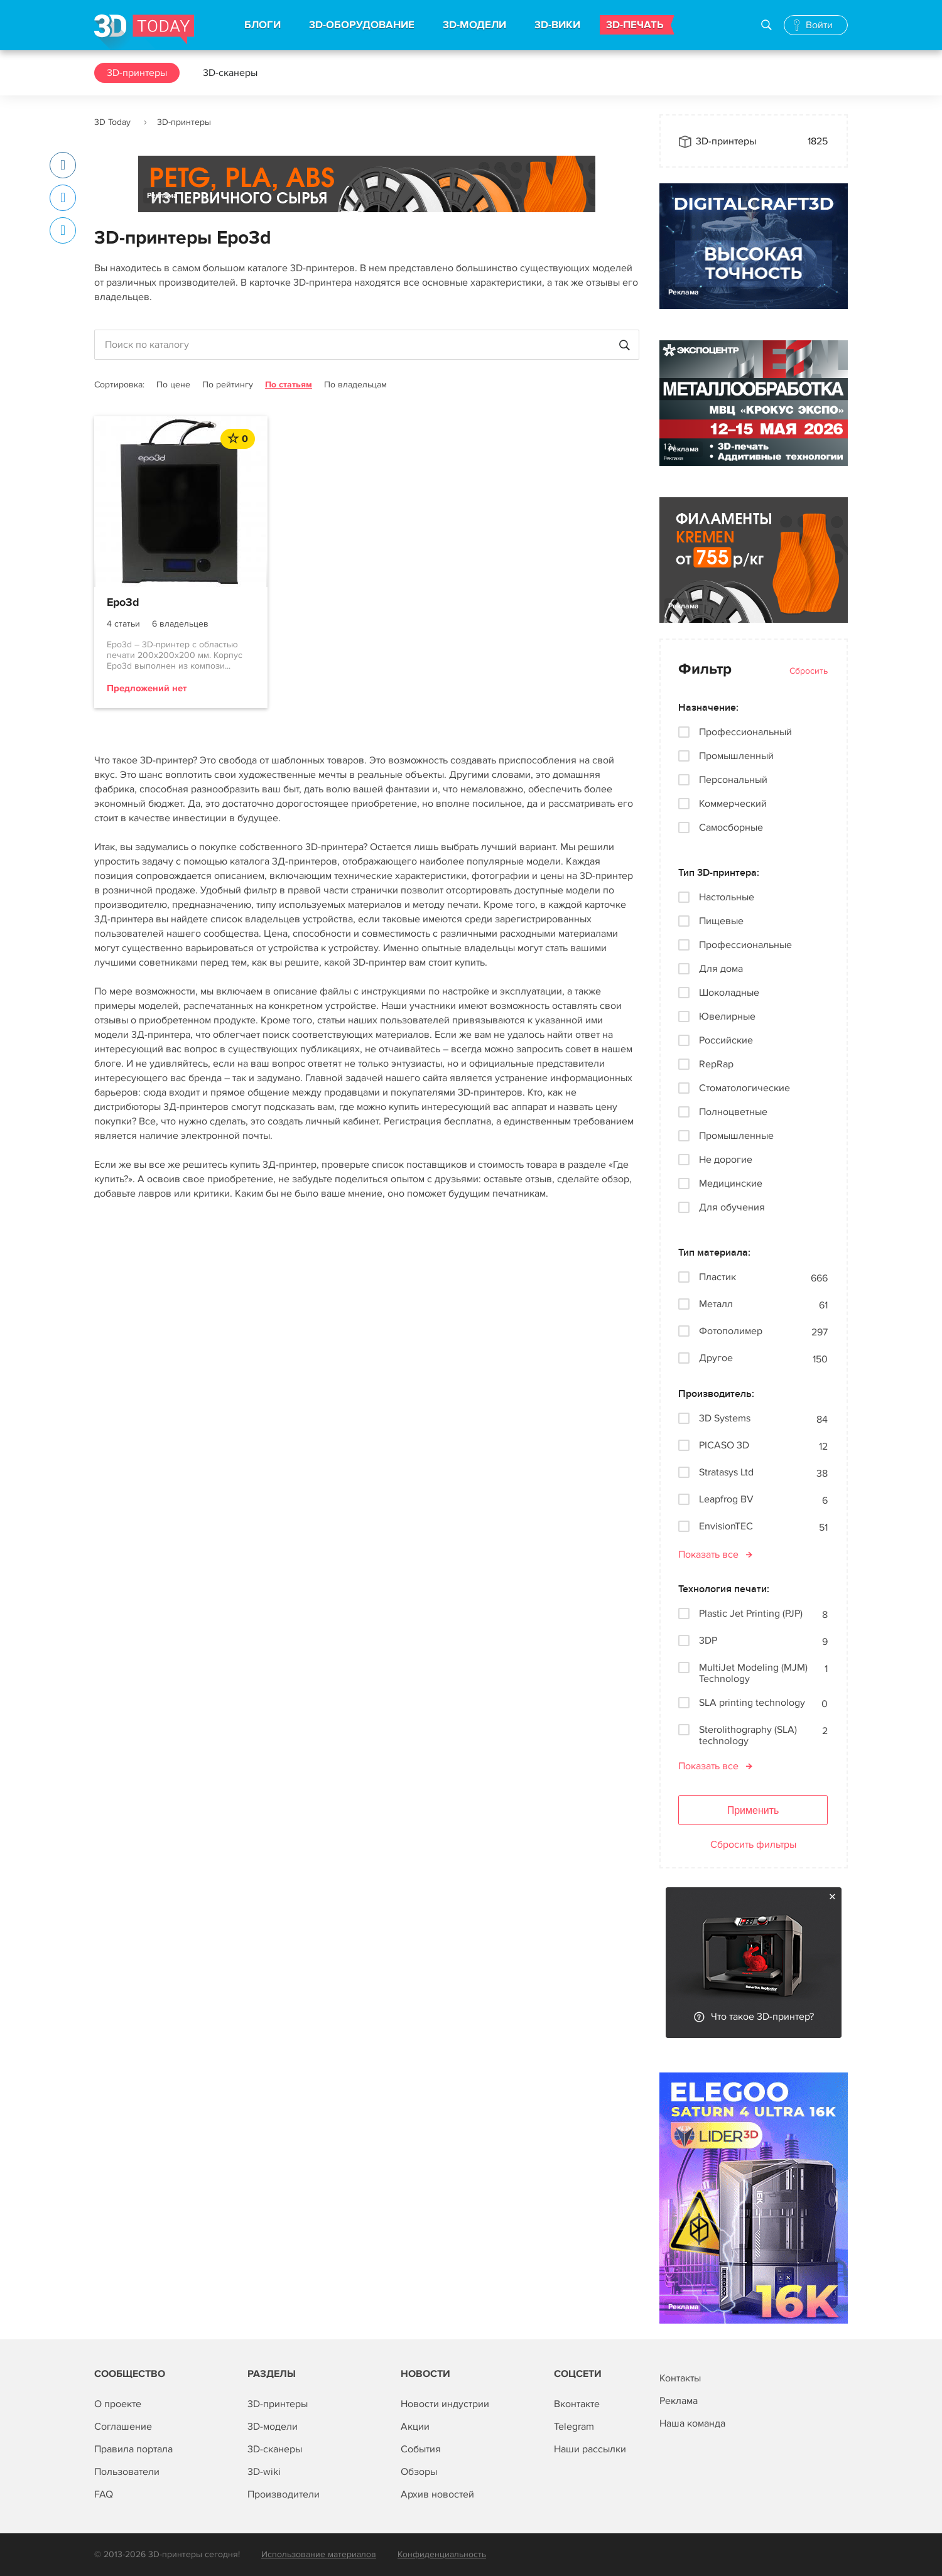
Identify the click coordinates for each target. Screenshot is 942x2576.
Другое (716, 1358)
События (421, 2449)
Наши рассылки (590, 2449)
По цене (173, 384)
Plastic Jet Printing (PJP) (751, 1614)
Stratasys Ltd (726, 1473)
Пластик (717, 1277)
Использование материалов (318, 2554)
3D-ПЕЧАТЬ (635, 25)
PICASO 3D (724, 1446)
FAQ (103, 2494)
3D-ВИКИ (557, 25)
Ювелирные (727, 1016)
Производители (283, 2494)
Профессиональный (745, 732)
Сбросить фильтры (753, 1844)
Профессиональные (745, 945)
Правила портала (133, 2449)
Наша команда (692, 2423)
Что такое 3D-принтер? (762, 2016)
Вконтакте (577, 2404)
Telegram (574, 2426)
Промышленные (736, 1135)
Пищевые (721, 921)
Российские (726, 1040)
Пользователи (127, 2472)
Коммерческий (733, 803)
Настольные (726, 897)
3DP (708, 1641)
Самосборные (731, 827)
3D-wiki (264, 2472)
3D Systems (724, 1419)
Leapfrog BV (726, 1500)
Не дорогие (725, 1159)
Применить (753, 1810)
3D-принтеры (137, 73)
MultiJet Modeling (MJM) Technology (753, 1673)
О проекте (117, 2404)
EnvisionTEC (726, 1527)
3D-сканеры (230, 73)
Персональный (733, 779)
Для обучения (732, 1207)
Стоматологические (744, 1088)
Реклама (162, 195)
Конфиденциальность (442, 2554)
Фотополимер (730, 1331)
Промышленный (736, 756)
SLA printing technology (752, 1703)
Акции (415, 2426)
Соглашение (123, 2426)
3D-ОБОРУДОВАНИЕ (361, 25)
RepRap (716, 1064)
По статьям (288, 384)
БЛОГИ (262, 25)
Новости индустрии (445, 2404)
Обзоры (419, 2472)
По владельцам (355, 384)
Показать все (708, 1554)
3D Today (112, 122)
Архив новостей (437, 2494)
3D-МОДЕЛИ (474, 25)
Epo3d (123, 603)
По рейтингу (227, 384)
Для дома (721, 968)
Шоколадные (729, 992)
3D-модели (272, 2426)
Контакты (680, 2378)
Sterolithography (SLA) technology (748, 1735)
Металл (716, 1304)
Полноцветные (733, 1112)
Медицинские (730, 1183)
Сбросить (808, 671)
